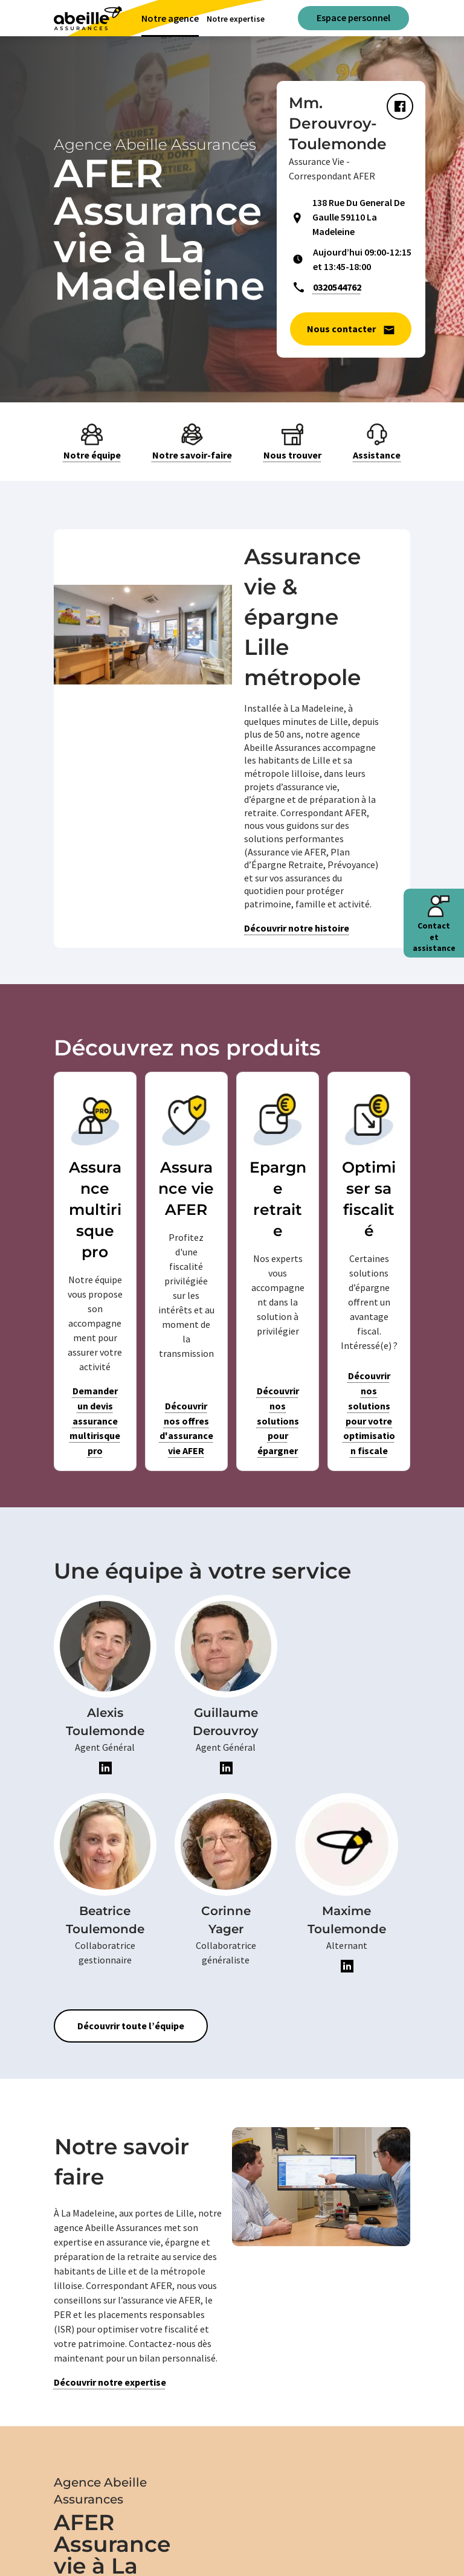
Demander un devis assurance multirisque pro (94, 1421)
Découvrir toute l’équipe (130, 2026)
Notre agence (170, 18)
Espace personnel (353, 17)
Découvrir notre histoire (296, 928)
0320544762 (337, 287)
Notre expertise (236, 18)
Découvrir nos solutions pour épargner (278, 1421)
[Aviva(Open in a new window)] (88, 18)
